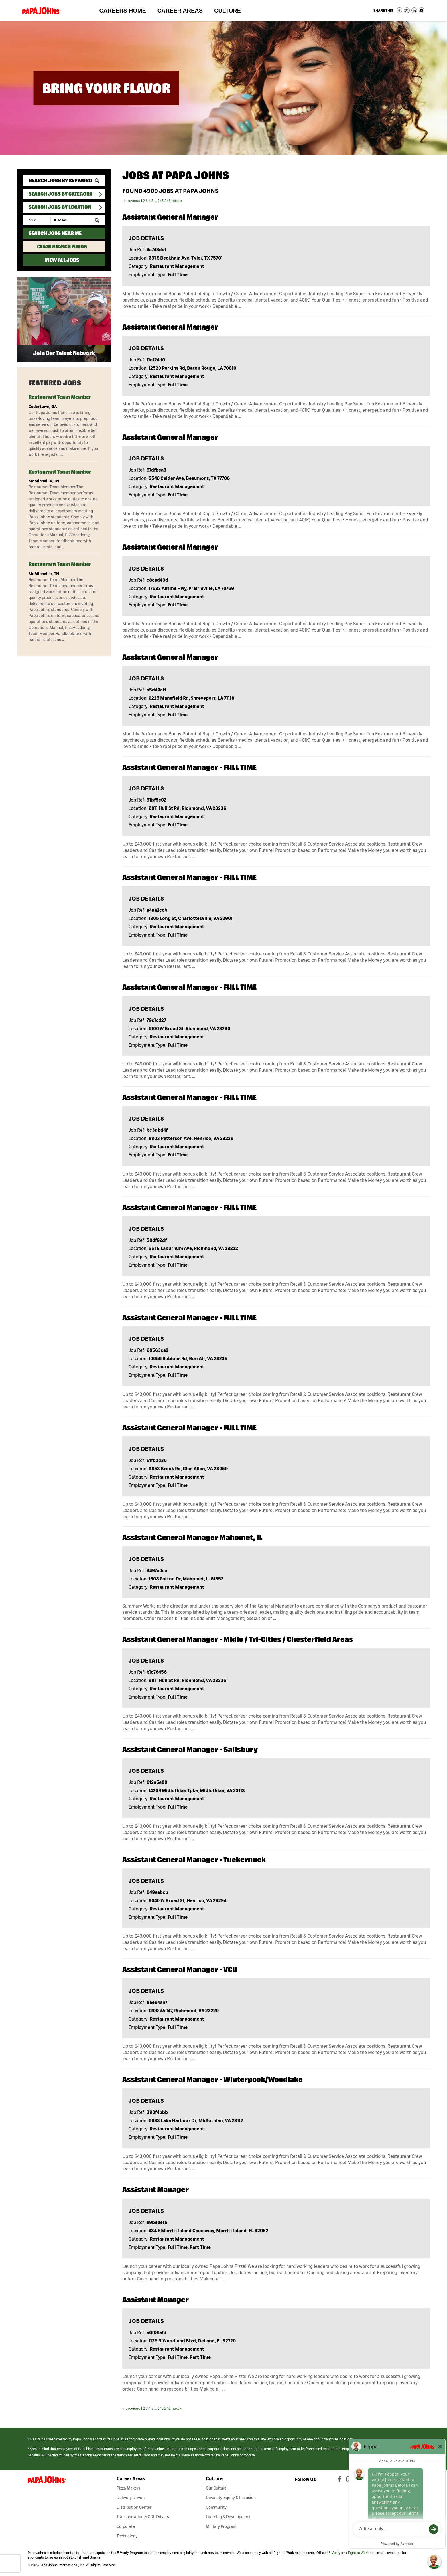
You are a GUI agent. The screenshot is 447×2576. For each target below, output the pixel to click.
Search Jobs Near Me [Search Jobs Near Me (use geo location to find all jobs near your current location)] (55, 233)
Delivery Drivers (131, 2497)
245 (161, 201)
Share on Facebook (399, 10)
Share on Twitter (407, 10)
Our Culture (216, 2488)
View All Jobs (62, 260)
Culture (230, 12)
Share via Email (421, 10)
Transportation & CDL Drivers (143, 2516)
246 (167, 201)
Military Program (221, 2526)
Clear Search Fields (62, 247)
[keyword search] (64, 180)
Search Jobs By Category (60, 194)
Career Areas (182, 12)
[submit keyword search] (97, 180)
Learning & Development (228, 2516)
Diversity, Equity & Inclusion (231, 2497)
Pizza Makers (128, 2488)
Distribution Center (134, 2507)
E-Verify (334, 2553)
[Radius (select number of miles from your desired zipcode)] (70, 220)
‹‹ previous (131, 201)
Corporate (126, 2526)
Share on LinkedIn (414, 10)
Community (216, 2507)
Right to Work (358, 2553)
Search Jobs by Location (60, 207)
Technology (127, 2536)
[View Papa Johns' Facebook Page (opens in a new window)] (340, 2480)
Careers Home (122, 10)
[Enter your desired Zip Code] (37, 220)
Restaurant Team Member (60, 397)
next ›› (177, 201)
